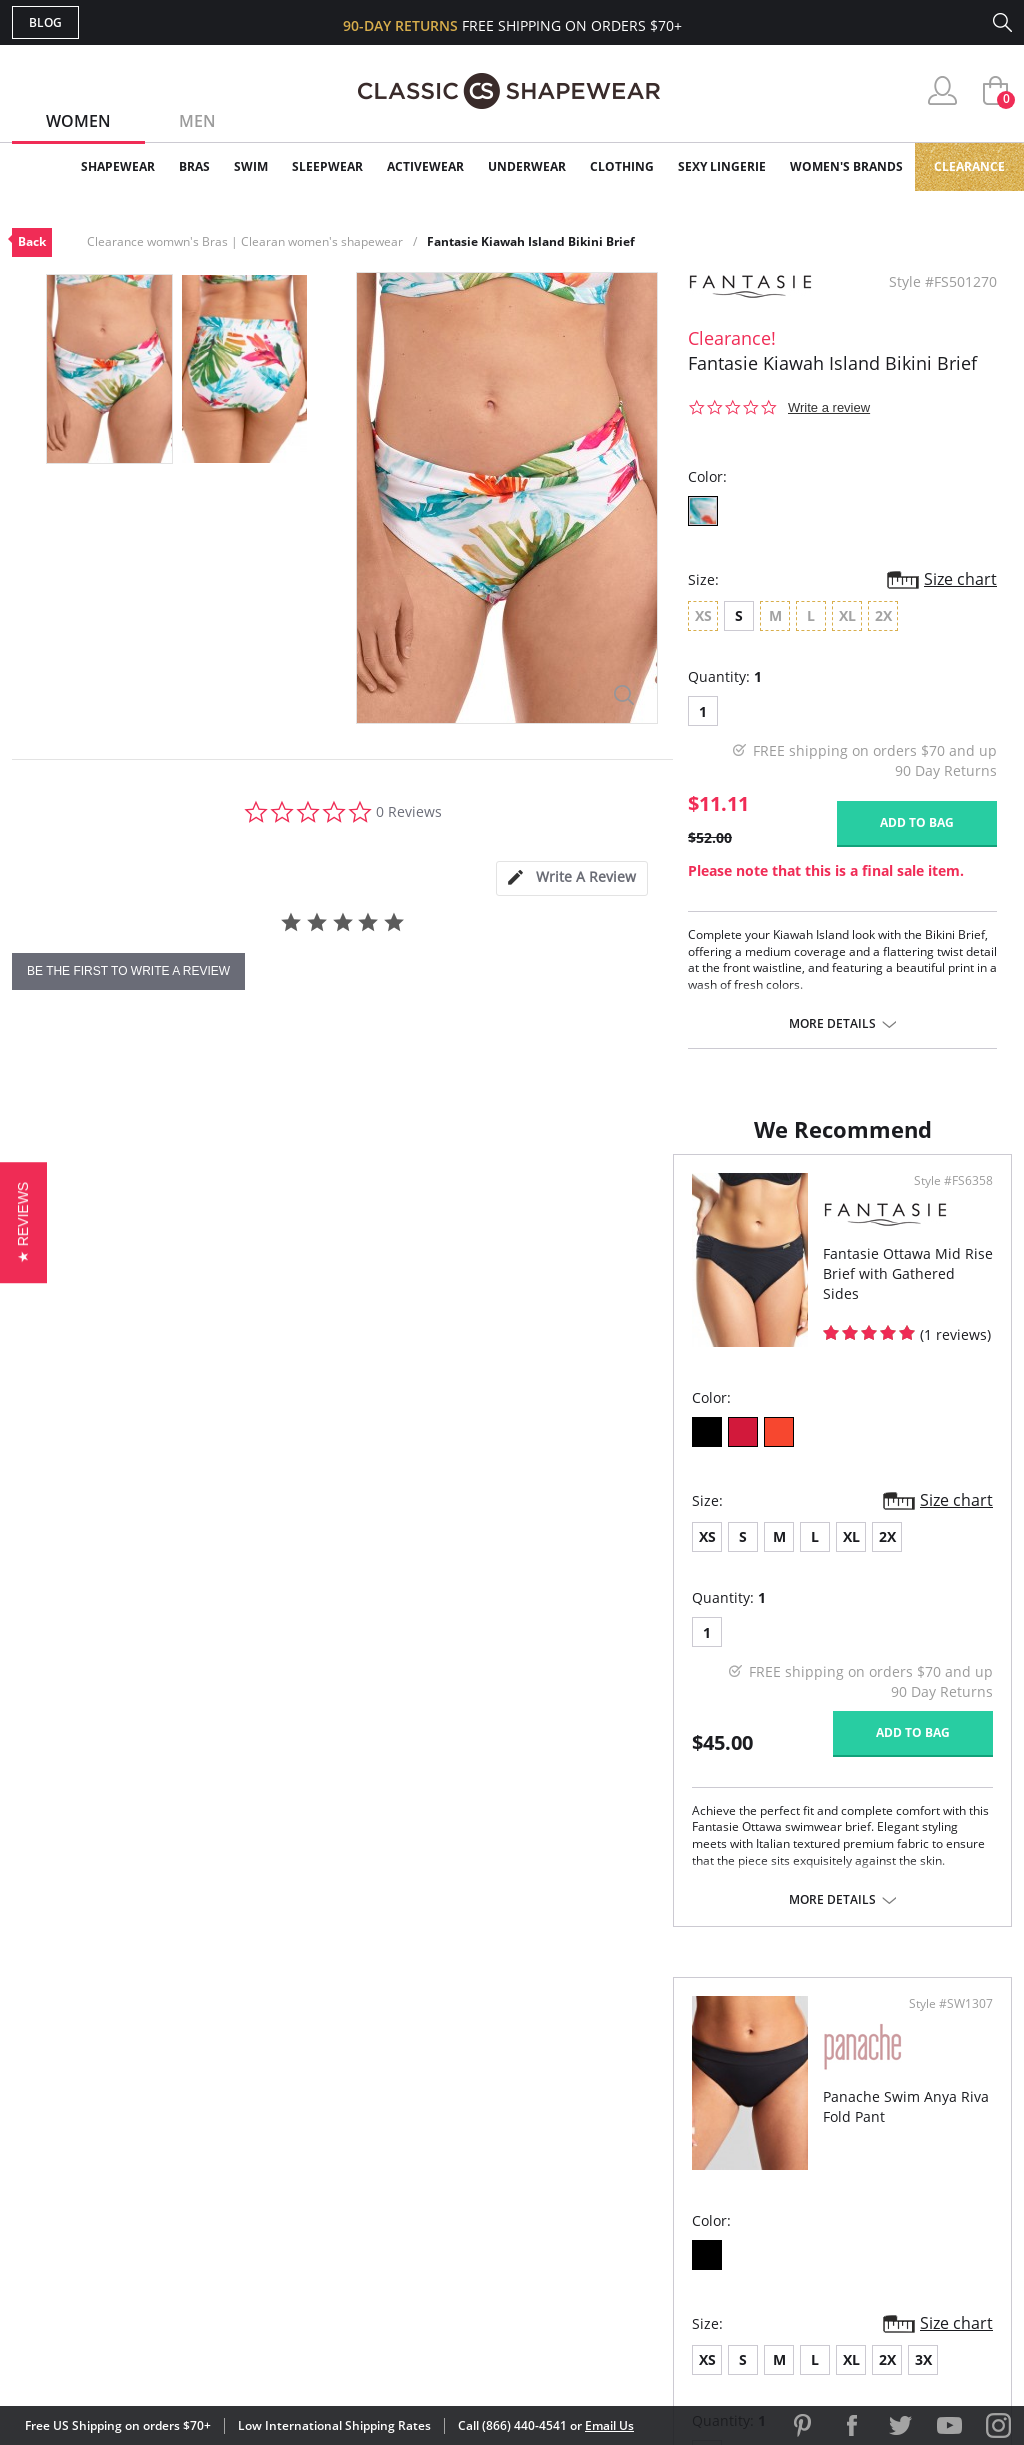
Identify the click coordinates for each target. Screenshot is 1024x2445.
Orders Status (405, 2147)
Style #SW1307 (944, 1201)
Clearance (969, 166)
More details (832, 1024)
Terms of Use (168, 2354)
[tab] (572, 878)
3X (765, 1556)
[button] (23, 1222)
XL (190, 1556)
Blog (45, 22)
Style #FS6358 (443, 1201)
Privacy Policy (665, 2212)
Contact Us (393, 2244)
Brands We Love (671, 2147)
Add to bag (917, 822)
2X (226, 1556)
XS (46, 1556)
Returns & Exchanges (431, 2212)
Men (197, 121)
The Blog (645, 2180)
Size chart (960, 579)
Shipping (381, 2180)
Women (78, 121)
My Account (396, 2115)
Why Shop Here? (670, 2083)
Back (32, 241)
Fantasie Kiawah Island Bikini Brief (531, 241)
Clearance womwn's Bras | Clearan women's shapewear (245, 241)
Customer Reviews (681, 2115)
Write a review (829, 407)
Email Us (609, 2425)
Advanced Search (415, 2083)
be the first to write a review (128, 971)
